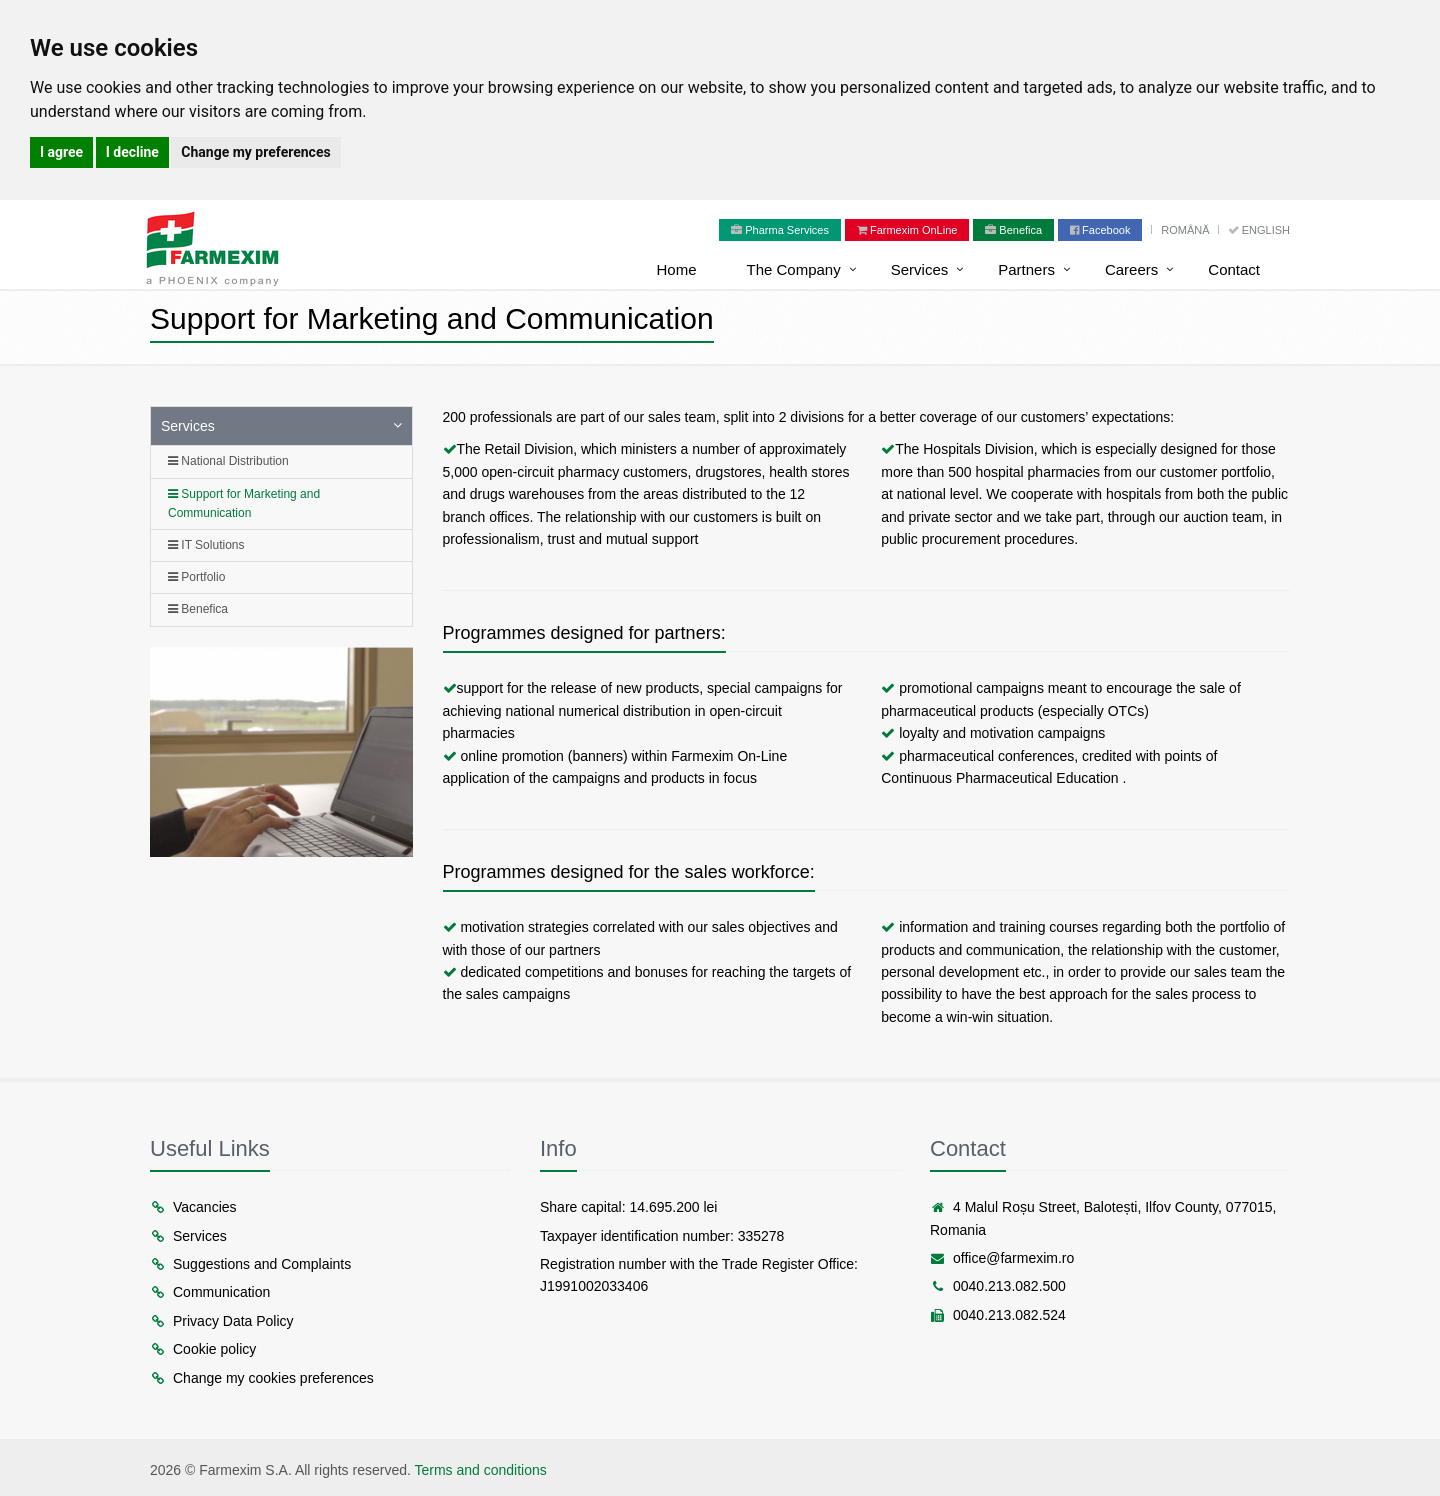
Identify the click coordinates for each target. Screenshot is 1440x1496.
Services (920, 269)
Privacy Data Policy (222, 1321)
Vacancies (193, 1207)
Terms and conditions (481, 1470)
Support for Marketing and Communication (244, 503)
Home (676, 269)
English (1259, 230)
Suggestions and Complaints (250, 1264)
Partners (1026, 269)
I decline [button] (132, 152)
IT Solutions (206, 545)
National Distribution (228, 461)
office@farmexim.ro (1002, 1258)
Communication (210, 1292)
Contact (1234, 269)
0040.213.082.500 (998, 1286)
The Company (793, 269)
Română (1186, 230)
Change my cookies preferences (262, 1378)
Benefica (198, 609)
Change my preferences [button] (255, 152)
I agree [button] (61, 152)
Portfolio (196, 577)
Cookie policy (203, 1349)
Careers (1131, 269)
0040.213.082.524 (998, 1315)
